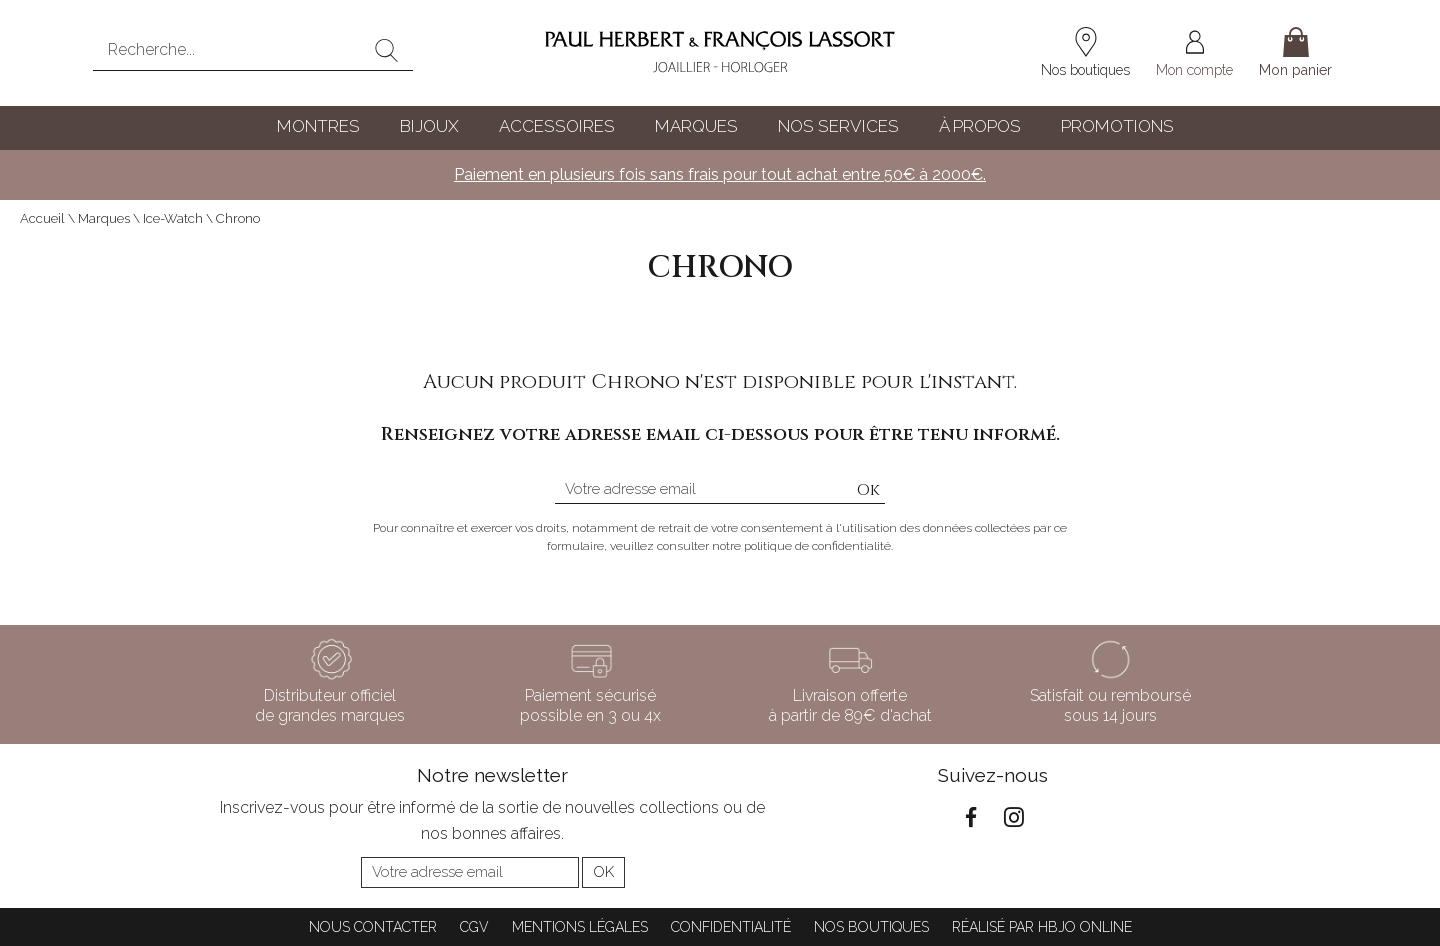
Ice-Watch (173, 218)
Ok (868, 490)
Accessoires (557, 126)
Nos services (838, 126)
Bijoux (429, 126)
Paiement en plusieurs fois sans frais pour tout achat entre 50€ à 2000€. (720, 174)
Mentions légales (580, 927)
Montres (318, 126)
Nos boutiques (871, 927)
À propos (980, 126)
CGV (474, 927)
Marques (696, 126)
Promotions (1117, 126)
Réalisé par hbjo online (1042, 927)
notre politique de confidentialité (801, 546)
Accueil (42, 218)
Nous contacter (373, 927)
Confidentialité (731, 927)
